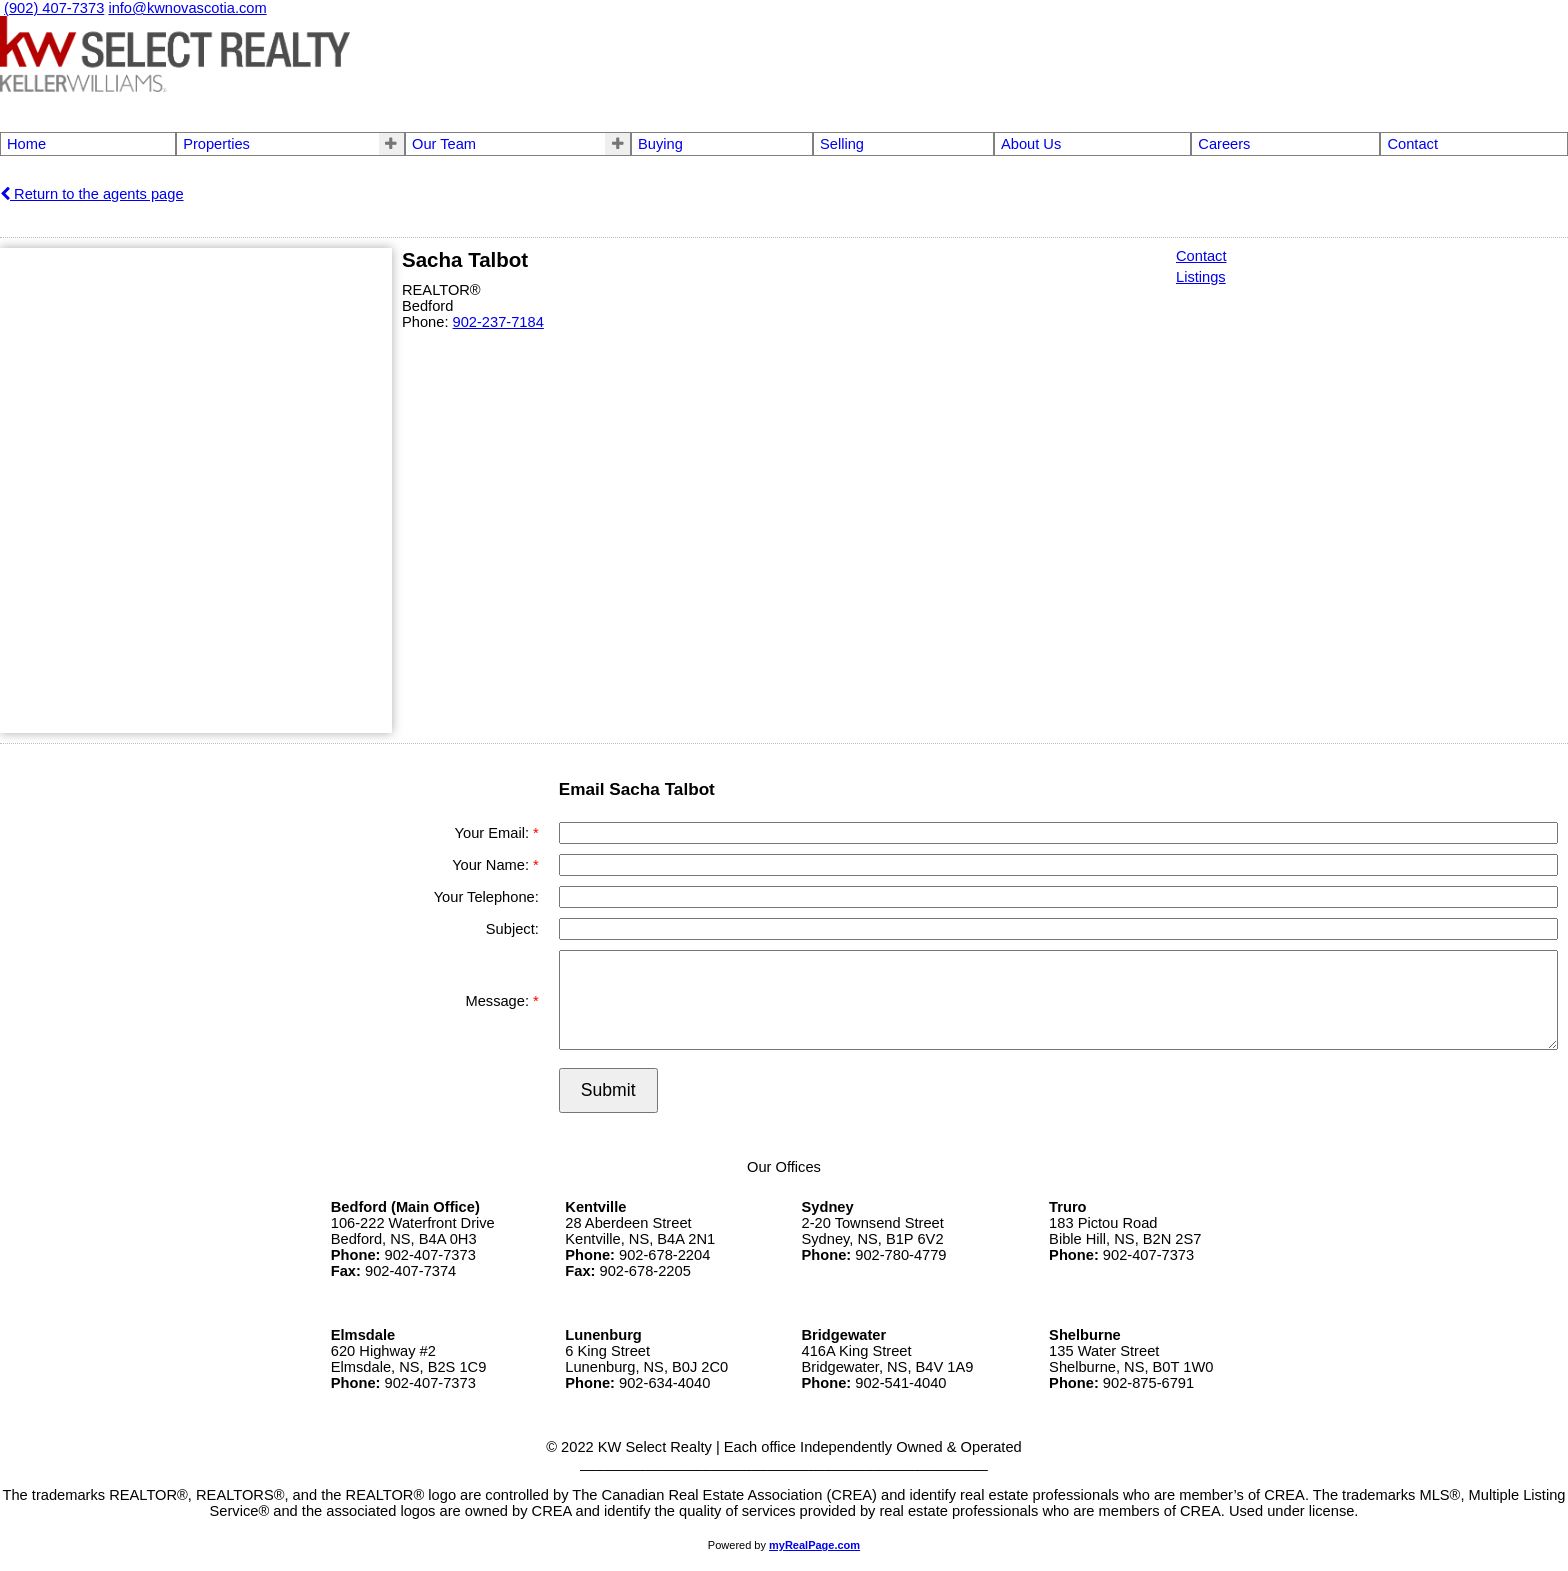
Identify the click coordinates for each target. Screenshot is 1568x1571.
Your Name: (492, 865)
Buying (660, 144)
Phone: (427, 322)
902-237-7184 (498, 322)
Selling (842, 144)
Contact (1412, 144)
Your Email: (494, 833)
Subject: (512, 929)
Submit (608, 1090)
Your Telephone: (486, 897)
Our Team (444, 144)
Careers (1224, 144)
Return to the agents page (92, 194)
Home (26, 144)
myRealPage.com (814, 1545)
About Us (1031, 144)
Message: (499, 1001)
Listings (1201, 277)
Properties (216, 144)
